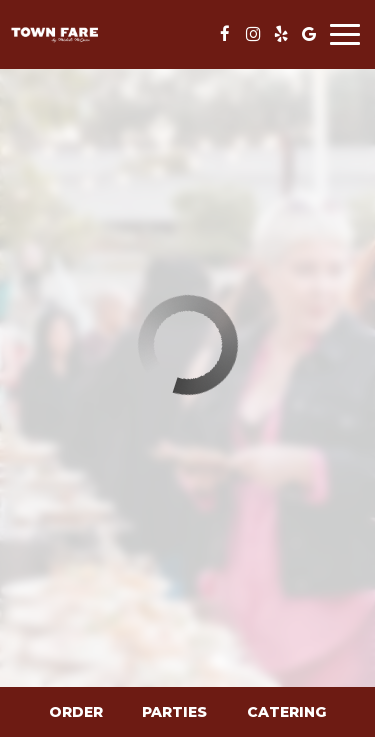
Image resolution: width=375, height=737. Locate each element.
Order (76, 712)
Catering (286, 712)
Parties (174, 712)
